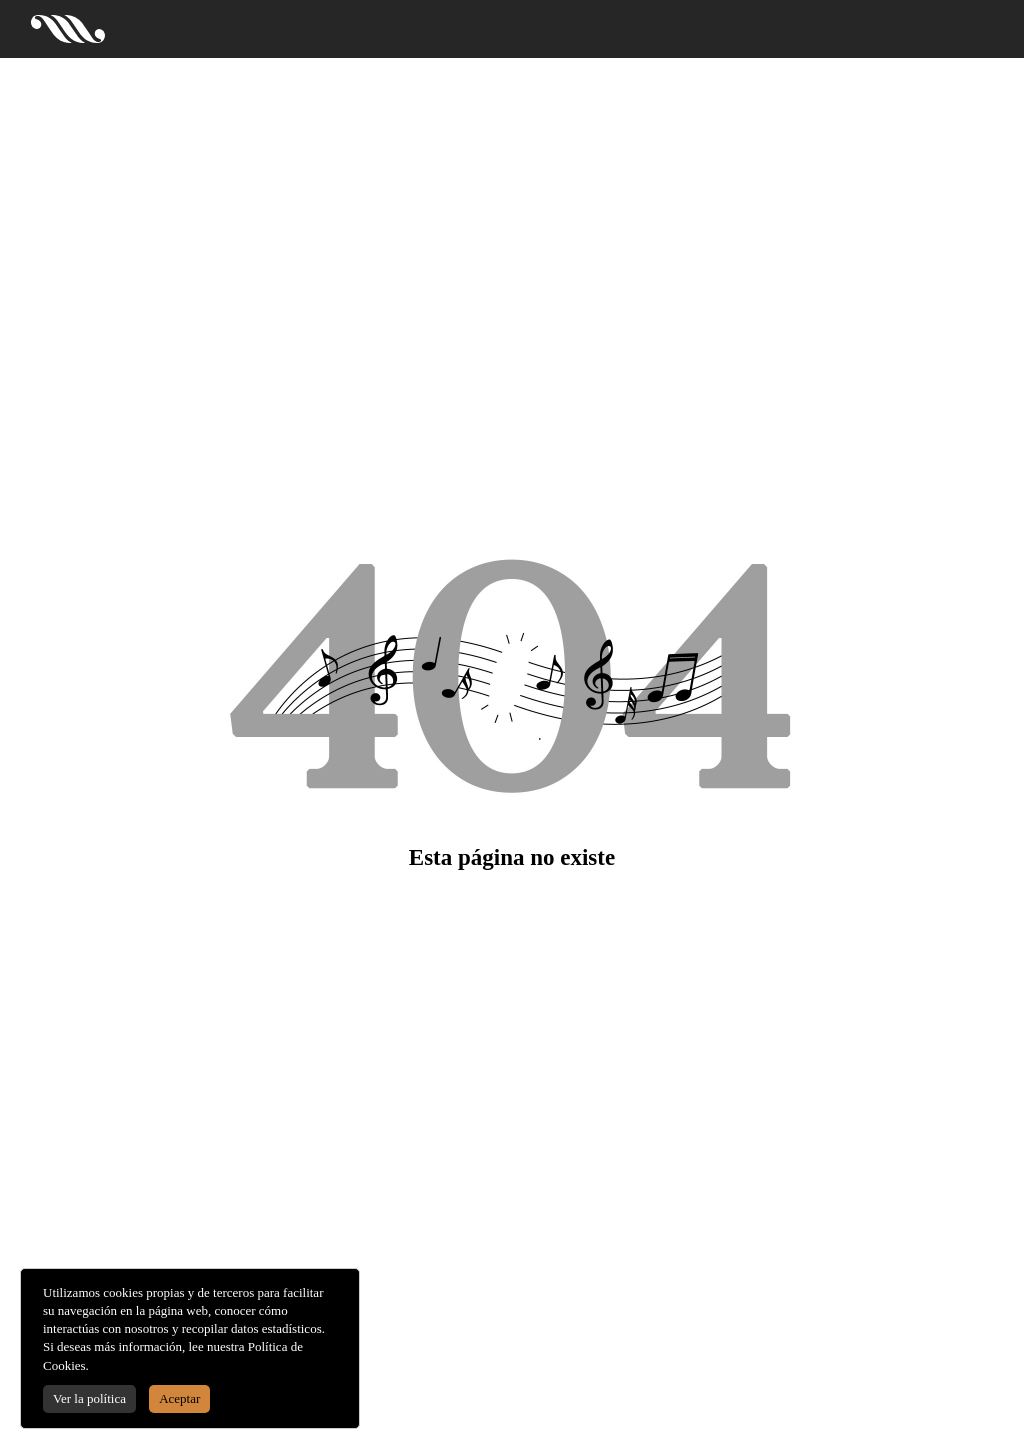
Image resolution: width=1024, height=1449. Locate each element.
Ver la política (89, 1398)
